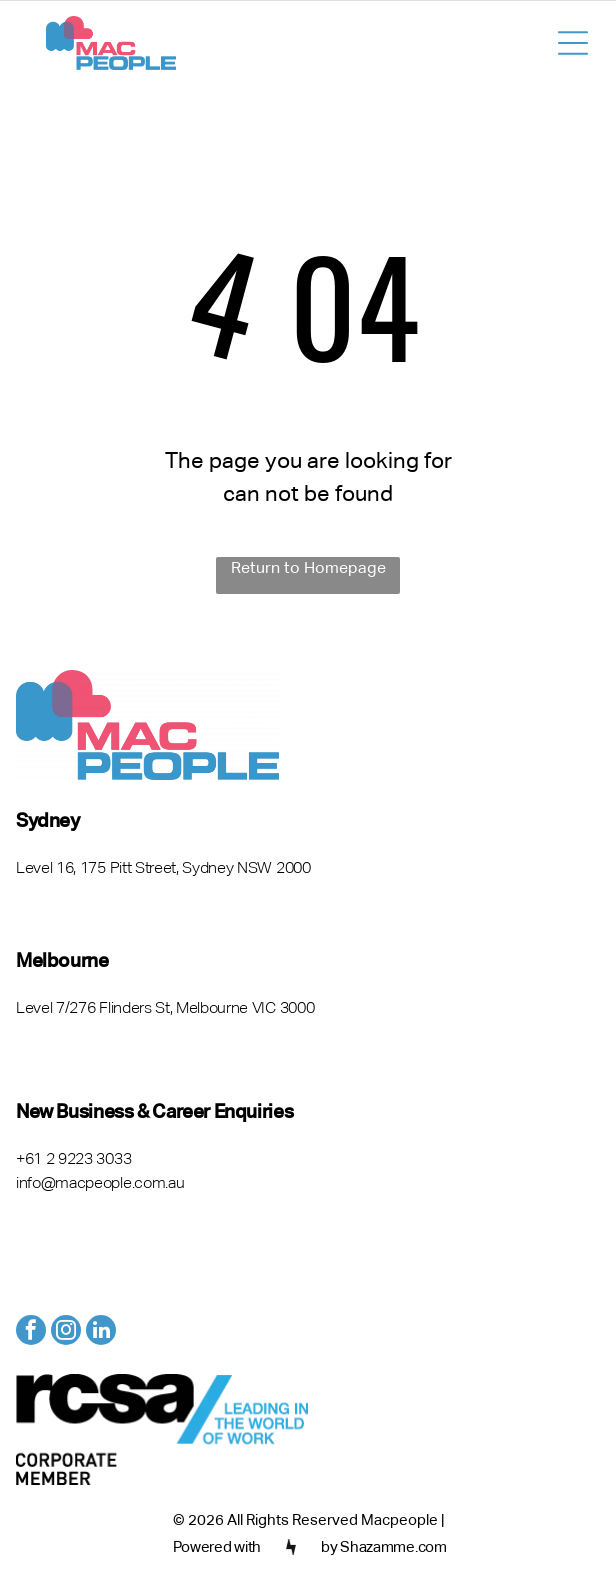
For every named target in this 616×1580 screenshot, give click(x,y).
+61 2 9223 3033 (73, 1160)
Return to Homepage (308, 569)
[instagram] (66, 1332)
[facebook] (31, 1332)
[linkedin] (101, 1332)
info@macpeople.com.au (100, 1184)
